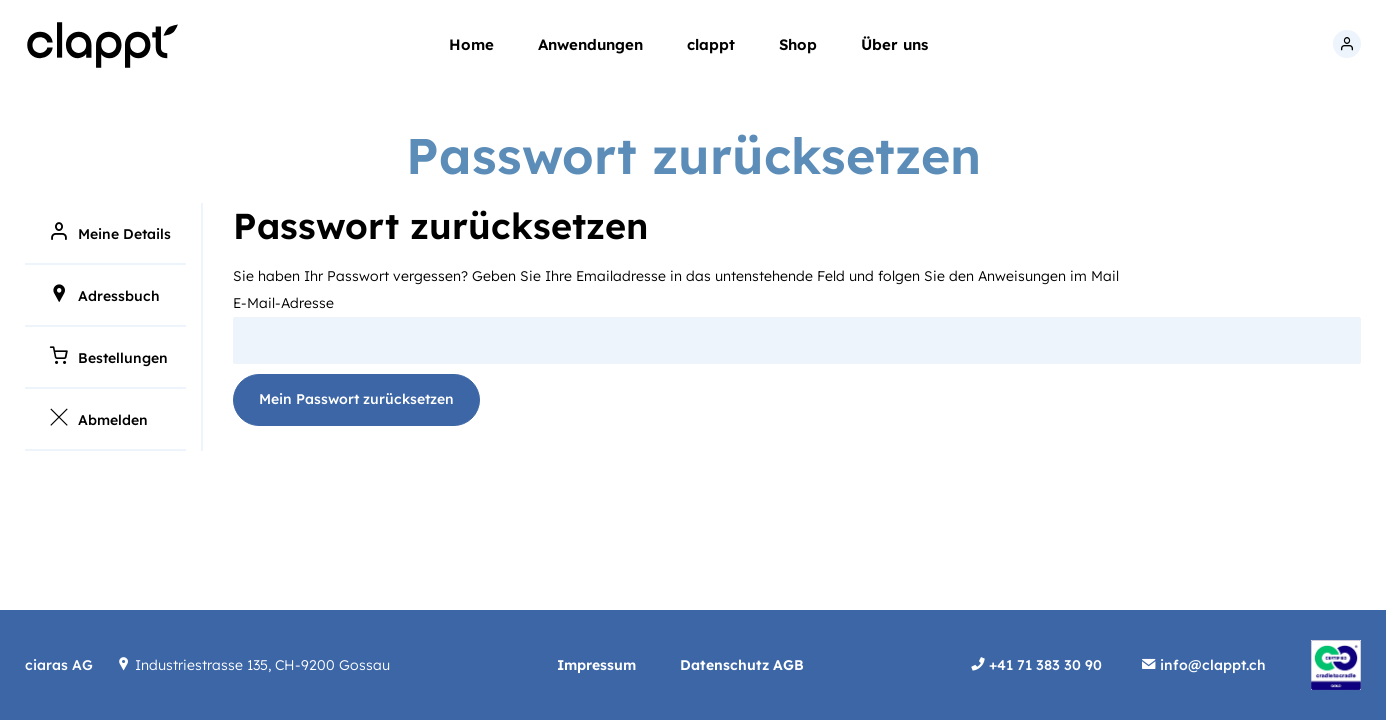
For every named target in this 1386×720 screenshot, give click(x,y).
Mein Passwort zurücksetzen (356, 399)
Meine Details (124, 234)
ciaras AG (59, 665)
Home (471, 44)
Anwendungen (590, 44)
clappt (711, 44)
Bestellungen (123, 358)
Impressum (598, 665)
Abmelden (113, 420)
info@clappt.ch (1211, 665)
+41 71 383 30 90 (1043, 665)
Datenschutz (726, 665)
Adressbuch (119, 296)
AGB (788, 665)
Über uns (894, 44)
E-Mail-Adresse (283, 303)
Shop (798, 44)
